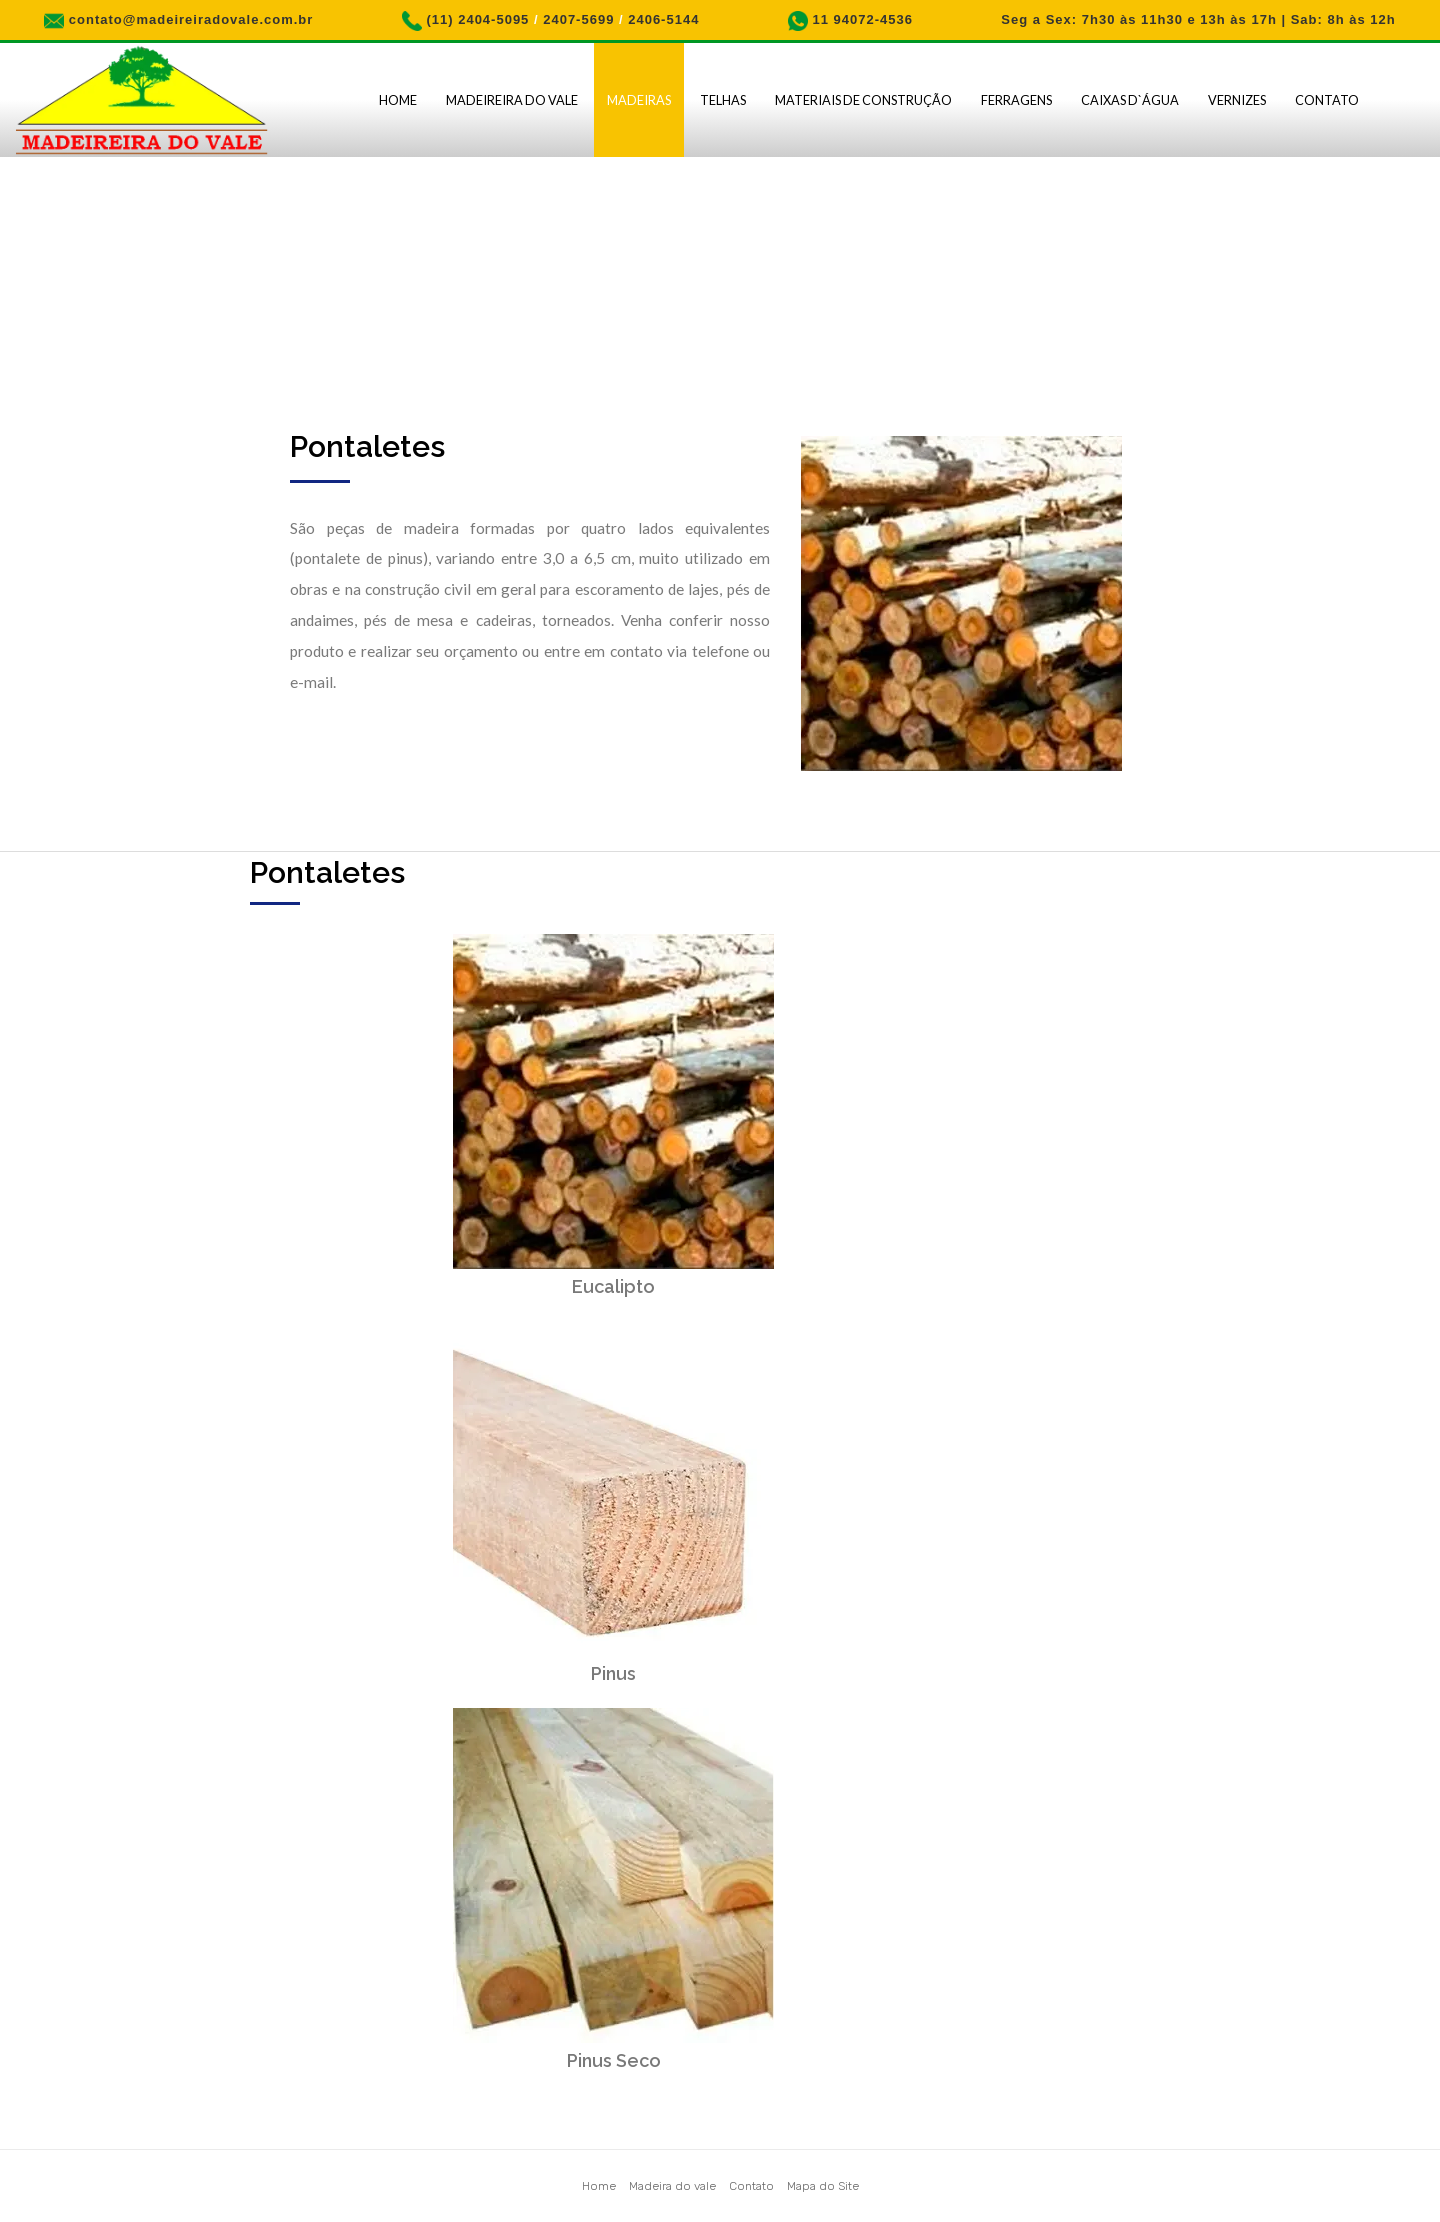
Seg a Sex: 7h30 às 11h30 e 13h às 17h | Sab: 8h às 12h (1198, 19)
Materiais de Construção (863, 100)
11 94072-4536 (862, 19)
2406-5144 (663, 19)
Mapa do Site (823, 2186)
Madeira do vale (672, 2186)
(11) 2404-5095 (477, 19)
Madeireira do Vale (512, 100)
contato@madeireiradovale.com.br (191, 19)
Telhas (723, 100)
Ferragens (1016, 100)
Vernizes (1237, 100)
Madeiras (639, 100)
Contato (1327, 100)
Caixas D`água (1130, 100)
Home (398, 100)
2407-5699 (578, 19)
